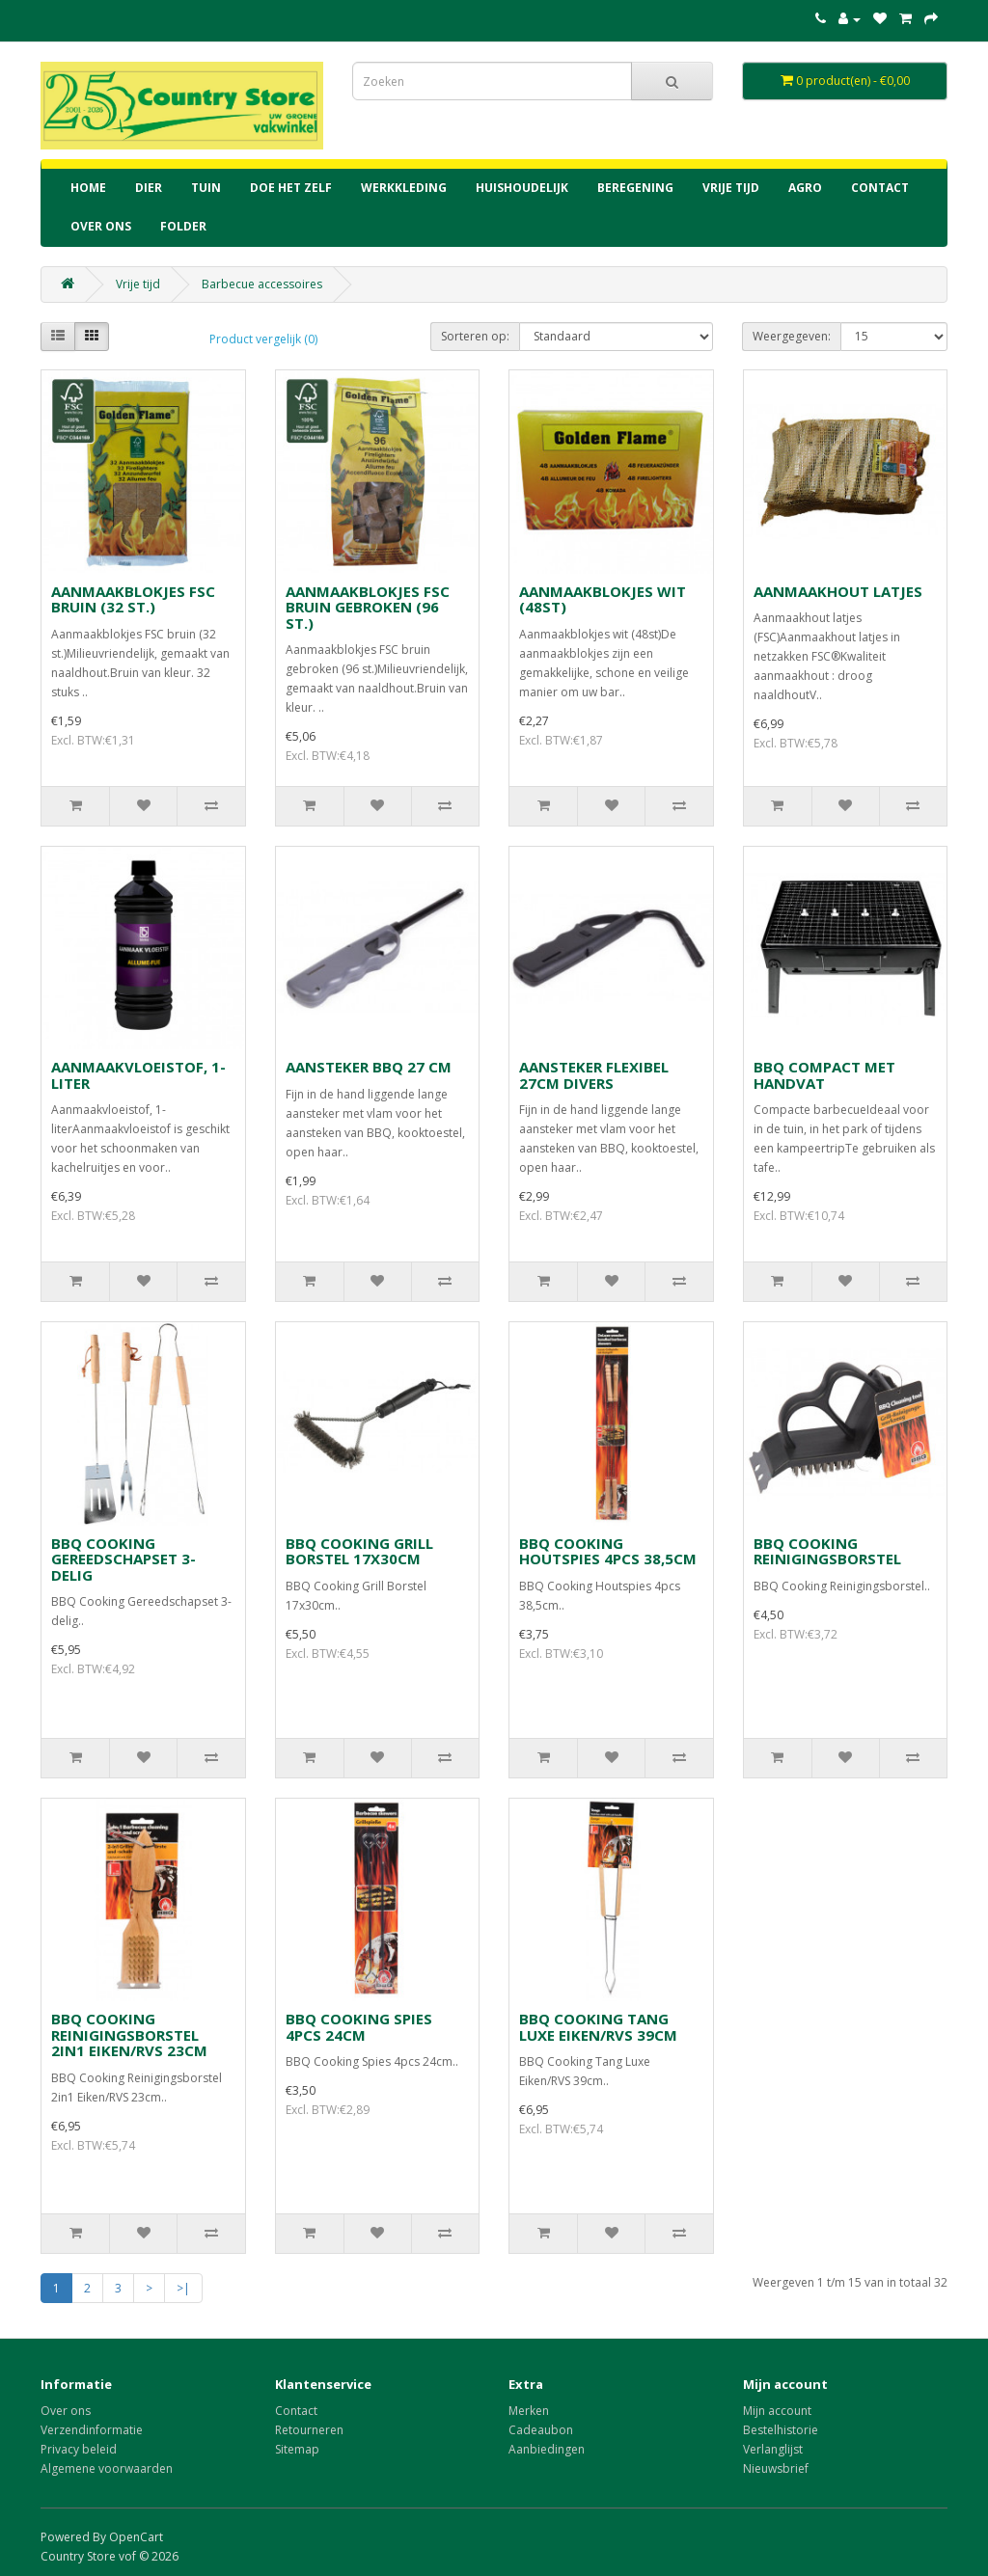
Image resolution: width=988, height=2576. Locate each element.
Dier (148, 187)
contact (880, 187)
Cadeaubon (540, 2430)
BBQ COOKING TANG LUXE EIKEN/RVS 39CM (598, 2027)
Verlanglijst (773, 2449)
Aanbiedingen (546, 2449)
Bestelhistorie (780, 2430)
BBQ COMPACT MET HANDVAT (824, 1075)
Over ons (100, 226)
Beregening (635, 187)
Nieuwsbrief (776, 2468)
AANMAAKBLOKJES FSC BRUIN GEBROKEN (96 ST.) (368, 607)
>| (183, 2288)
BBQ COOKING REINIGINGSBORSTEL (827, 1551)
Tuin (206, 187)
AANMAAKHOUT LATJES (838, 591)
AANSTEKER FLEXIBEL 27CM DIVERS (594, 1075)
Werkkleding (404, 187)
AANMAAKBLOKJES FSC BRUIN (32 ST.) (133, 599)
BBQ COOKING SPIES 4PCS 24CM (359, 2027)
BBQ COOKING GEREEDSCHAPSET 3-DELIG (123, 1559)
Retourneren (309, 2430)
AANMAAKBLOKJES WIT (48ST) (602, 599)
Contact (296, 2410)
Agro (805, 187)
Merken (528, 2410)
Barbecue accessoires (262, 284)
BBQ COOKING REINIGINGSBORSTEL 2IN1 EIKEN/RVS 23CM (129, 2034)
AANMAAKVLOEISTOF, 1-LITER (138, 1075)
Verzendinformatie (92, 2430)
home (88, 187)
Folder (183, 226)
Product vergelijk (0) (263, 339)
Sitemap (297, 2449)
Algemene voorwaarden (107, 2468)
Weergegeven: (792, 336)
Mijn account (777, 2410)
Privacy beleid (79, 2449)
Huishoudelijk (522, 187)
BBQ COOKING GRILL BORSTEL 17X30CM (359, 1551)
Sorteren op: (475, 336)
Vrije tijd (730, 187)
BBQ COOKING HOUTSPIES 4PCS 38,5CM (608, 1551)
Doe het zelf (291, 187)
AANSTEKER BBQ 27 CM (369, 1066)
